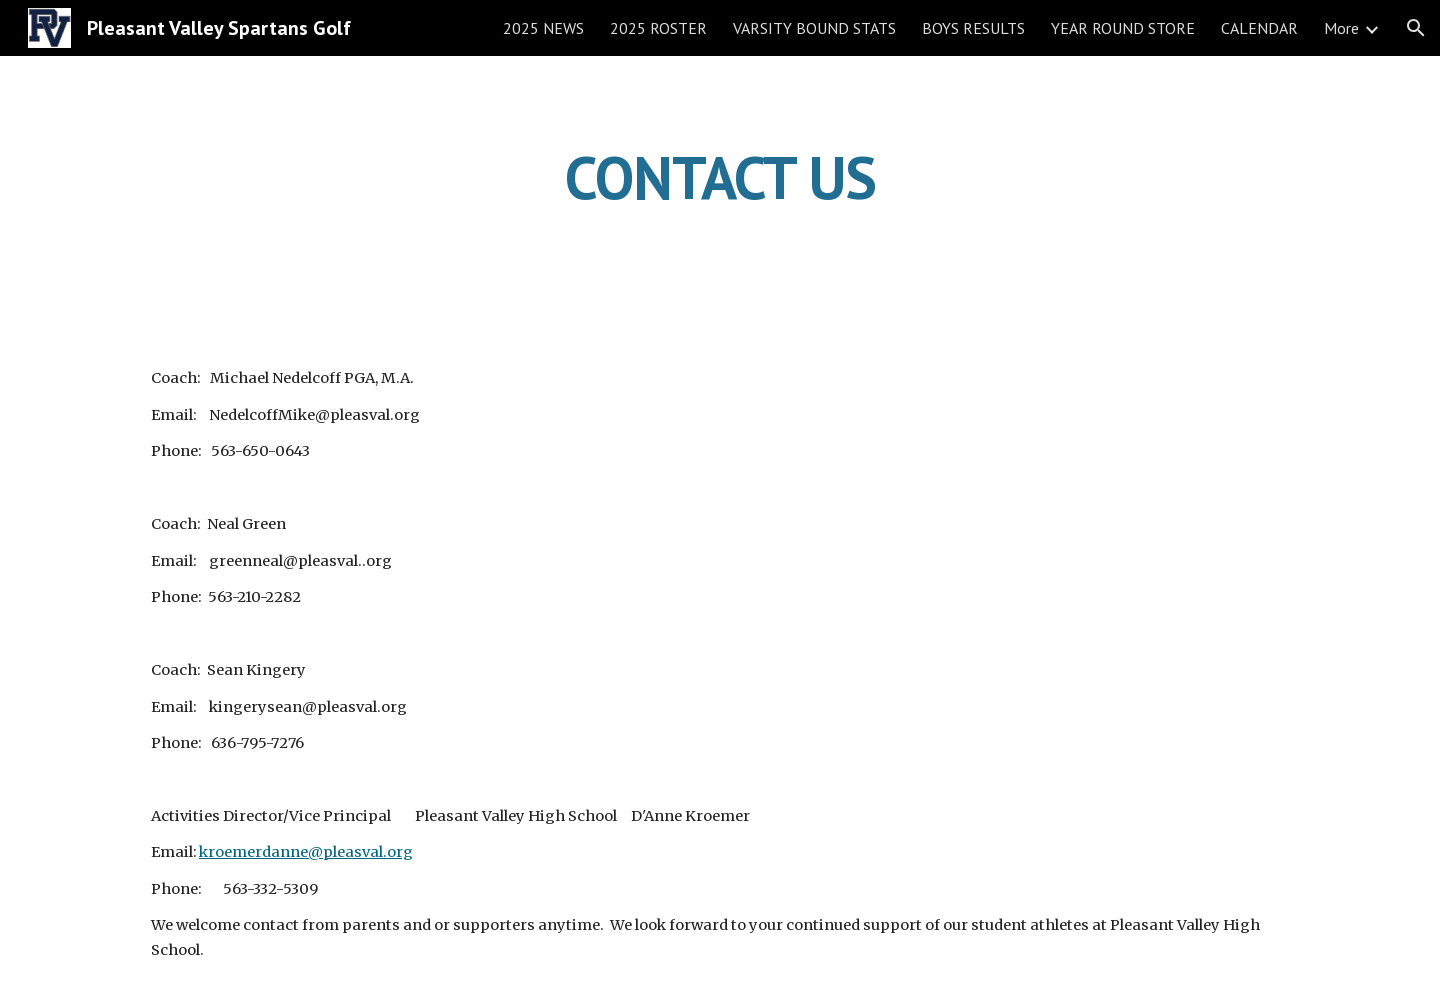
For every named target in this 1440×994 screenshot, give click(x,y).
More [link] (1341, 28)
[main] (720, 177)
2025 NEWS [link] (543, 28)
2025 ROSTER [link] (658, 28)
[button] (1416, 28)
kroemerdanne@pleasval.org (306, 852)
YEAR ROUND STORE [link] (1123, 28)
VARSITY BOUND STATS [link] (814, 28)
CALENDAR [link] (1259, 28)
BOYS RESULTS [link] (973, 28)
